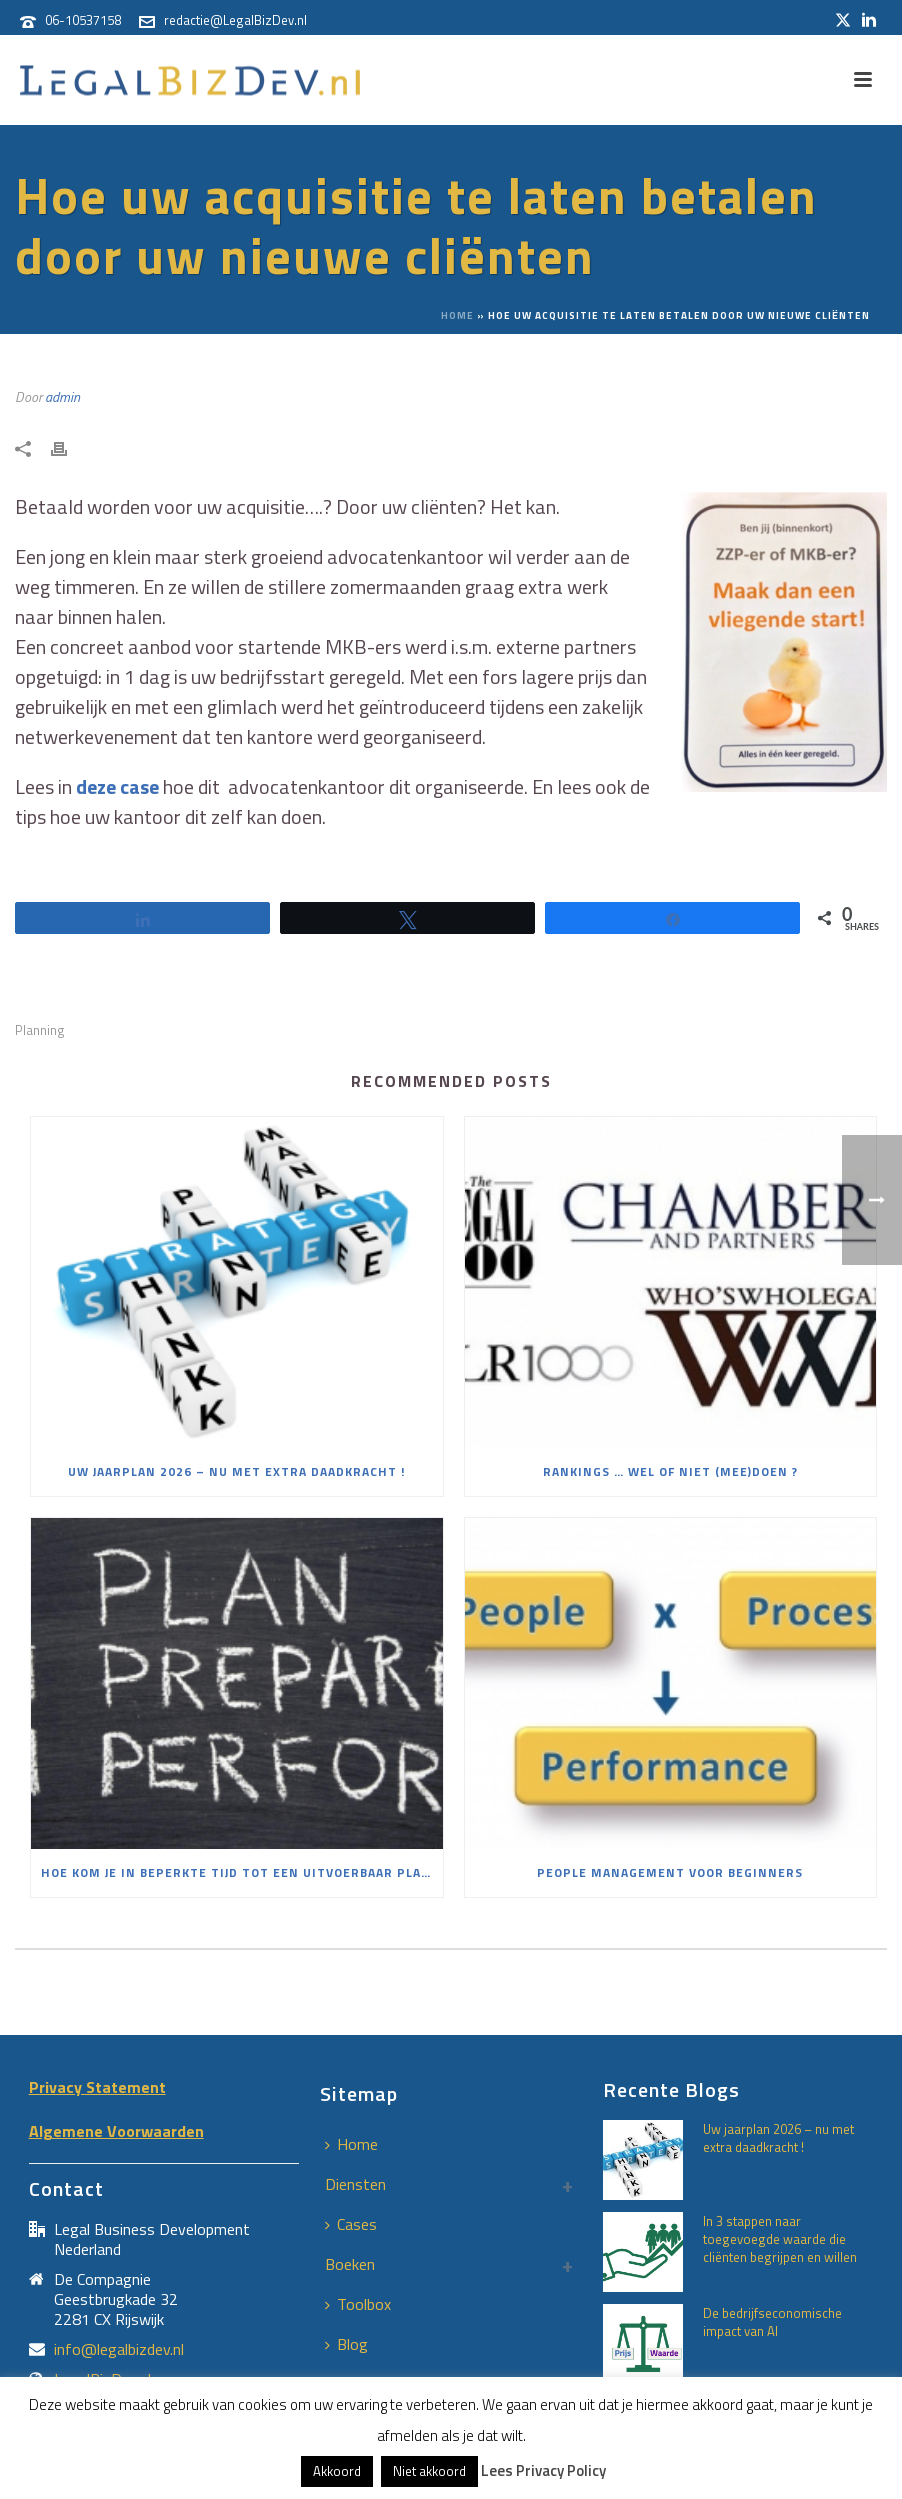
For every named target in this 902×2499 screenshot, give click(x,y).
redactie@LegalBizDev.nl (235, 20)
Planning (40, 1030)
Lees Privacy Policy (543, 2470)
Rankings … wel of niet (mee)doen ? (670, 1471)
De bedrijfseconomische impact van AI (772, 2322)
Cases (351, 2224)
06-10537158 (83, 20)
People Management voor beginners (670, 1872)
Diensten (355, 2184)
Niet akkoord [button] (429, 2471)
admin (62, 396)
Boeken (350, 2264)
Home (457, 315)
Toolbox (358, 2304)
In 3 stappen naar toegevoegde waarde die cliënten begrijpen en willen (780, 2239)
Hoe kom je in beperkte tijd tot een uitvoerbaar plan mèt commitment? (242, 1872)
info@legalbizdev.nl (119, 2349)
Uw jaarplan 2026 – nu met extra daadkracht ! (236, 1471)
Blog (346, 2344)
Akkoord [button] (337, 2471)
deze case (117, 786)
